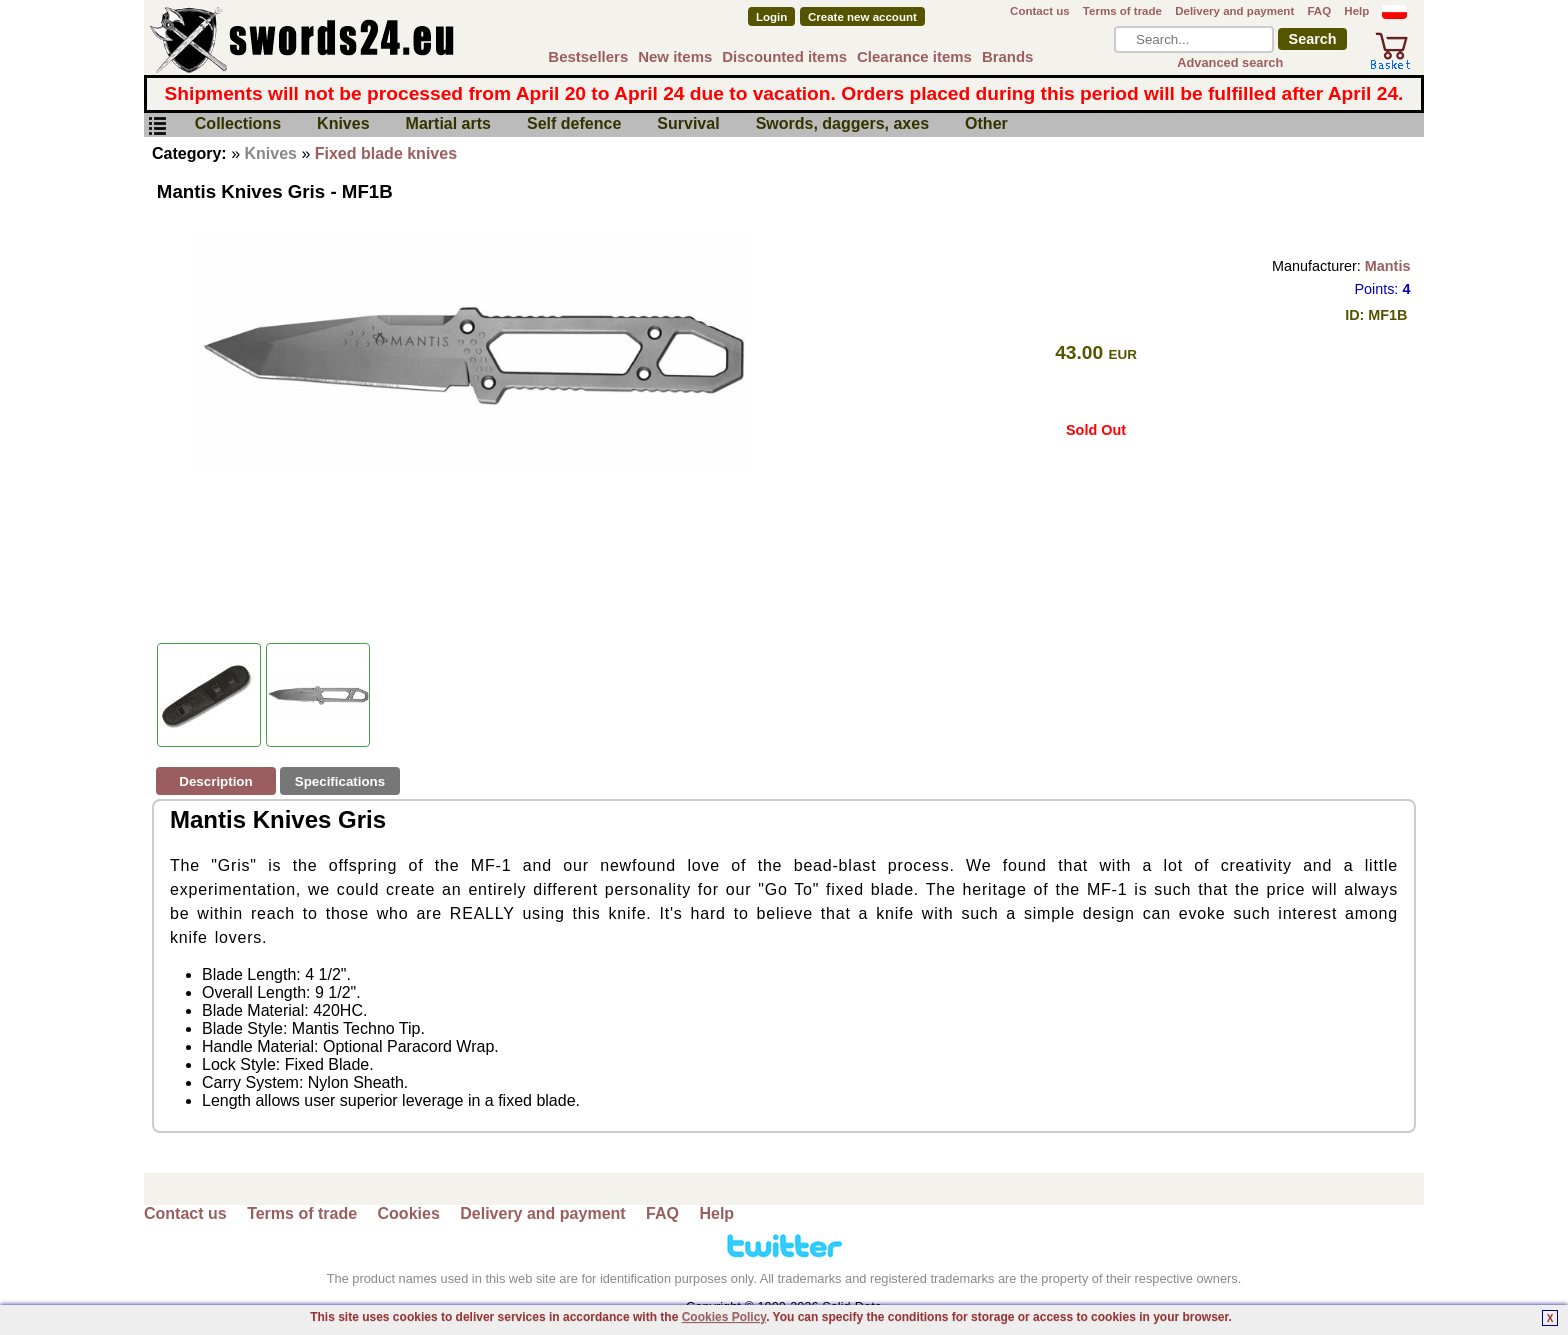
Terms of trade (1122, 11)
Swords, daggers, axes (842, 124)
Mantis (1388, 266)
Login (771, 17)
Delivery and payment (1234, 11)
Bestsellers (588, 56)
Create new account (862, 17)
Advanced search (1230, 62)
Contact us (1040, 11)
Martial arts (448, 124)
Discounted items (784, 56)
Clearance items (914, 56)
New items (675, 56)
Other (986, 124)
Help (1356, 11)
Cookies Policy (724, 1317)
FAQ (1319, 11)
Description (215, 781)
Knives (343, 124)
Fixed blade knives (386, 153)
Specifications (340, 781)
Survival (688, 124)
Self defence (574, 124)
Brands (1008, 56)
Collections (238, 124)
